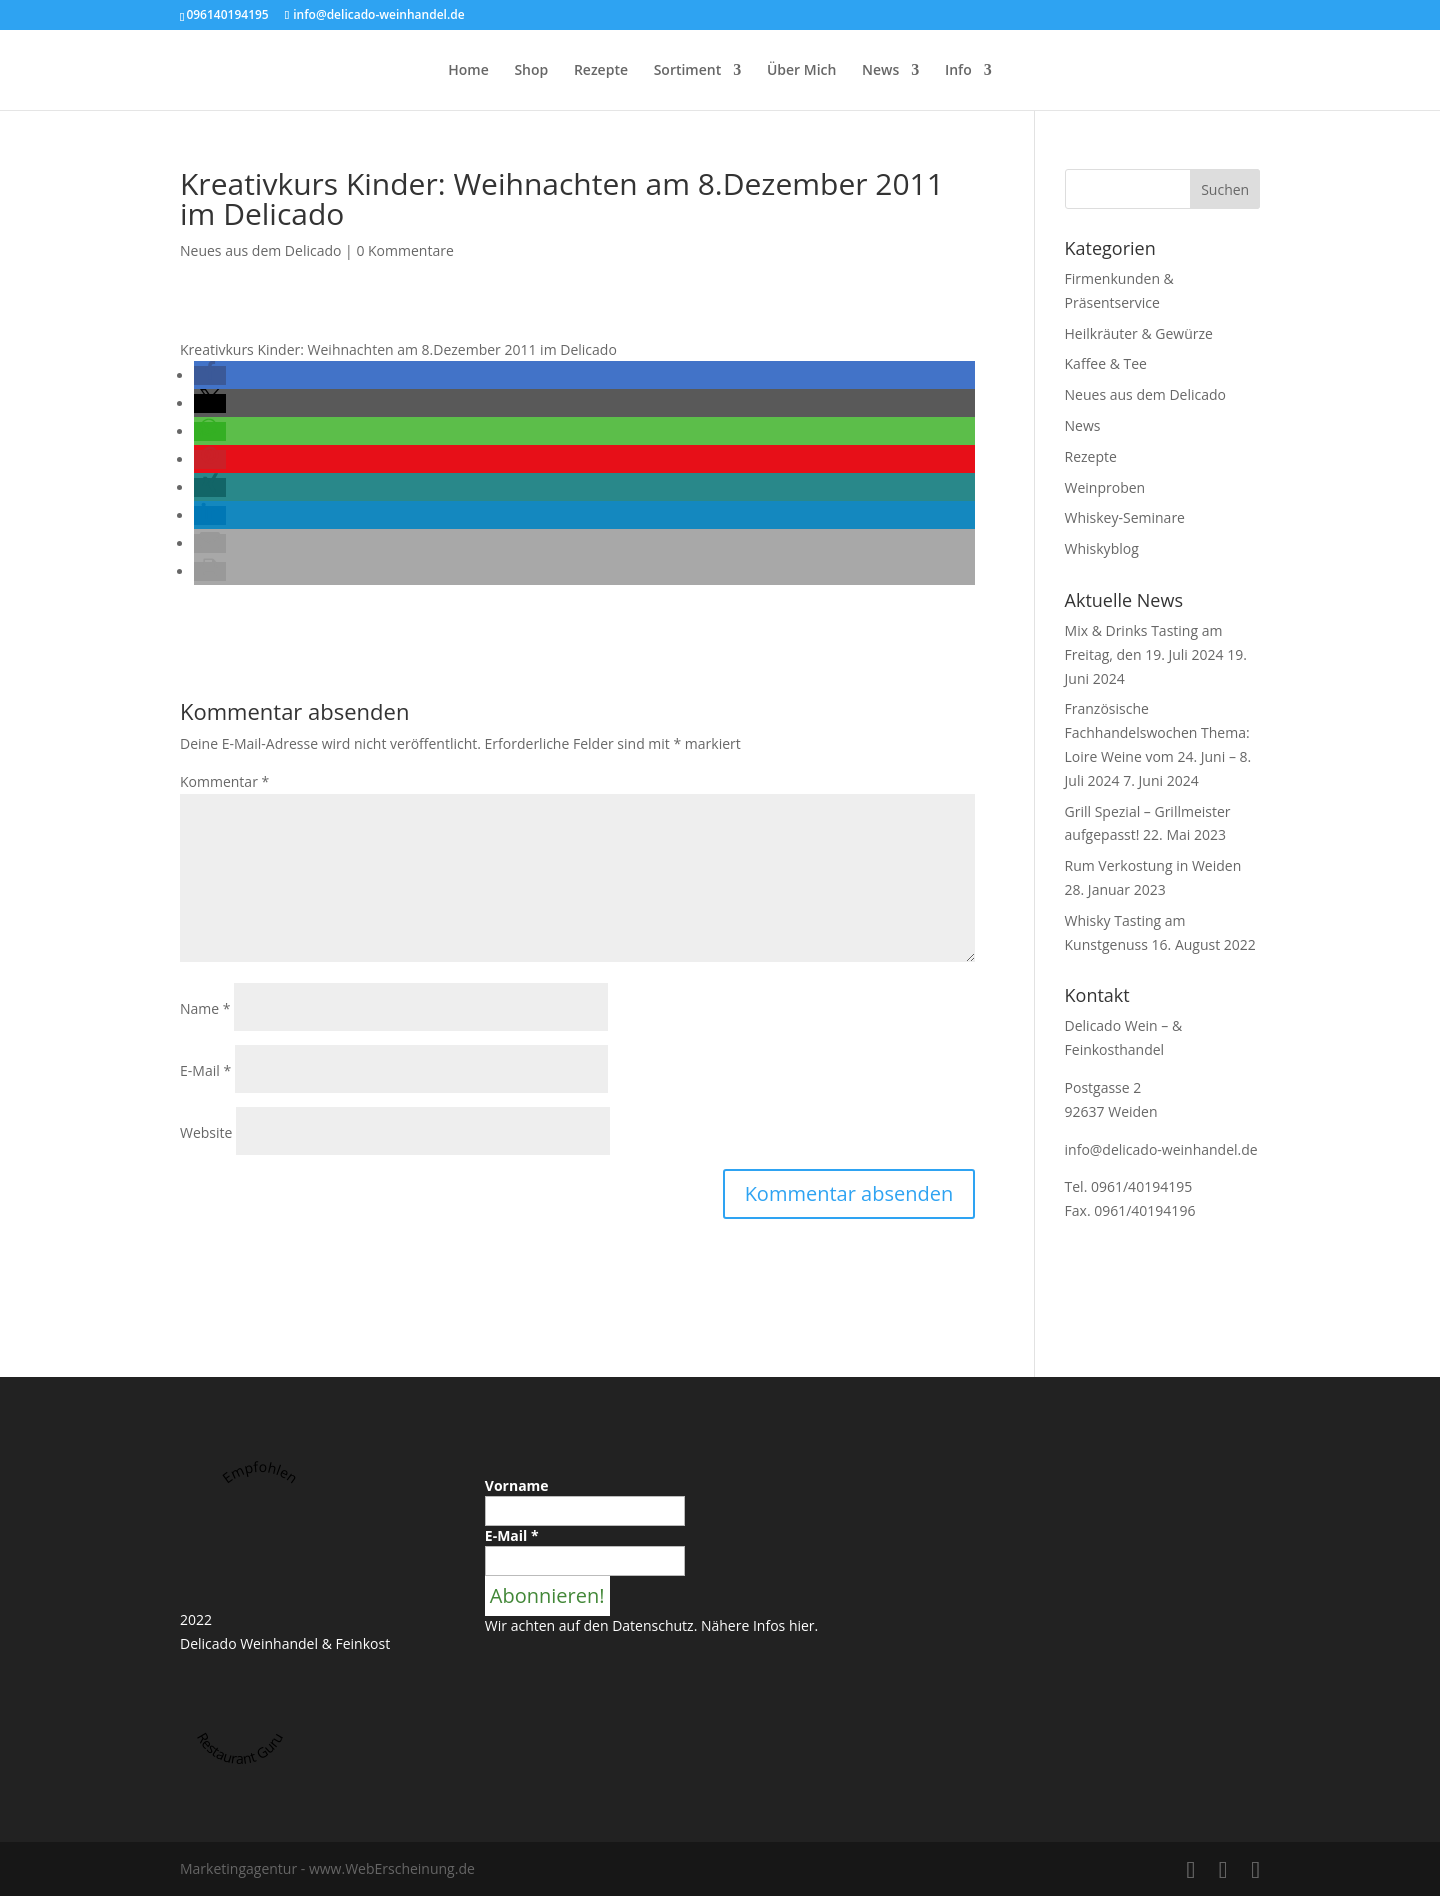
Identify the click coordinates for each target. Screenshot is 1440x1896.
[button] (210, 375)
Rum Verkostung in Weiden (1153, 865)
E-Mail (205, 1070)
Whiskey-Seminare (1125, 517)
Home (468, 71)
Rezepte (601, 71)
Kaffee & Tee (1106, 363)
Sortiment (688, 71)
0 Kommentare (404, 250)
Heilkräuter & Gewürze (1139, 333)
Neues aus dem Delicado (260, 250)
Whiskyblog (1102, 548)
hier (802, 1625)
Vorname (517, 1485)
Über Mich (802, 71)
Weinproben (1105, 487)
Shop (531, 71)
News (880, 71)
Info (958, 71)
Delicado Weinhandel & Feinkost (285, 1643)
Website (206, 1132)
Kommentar (224, 781)
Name (205, 1008)
